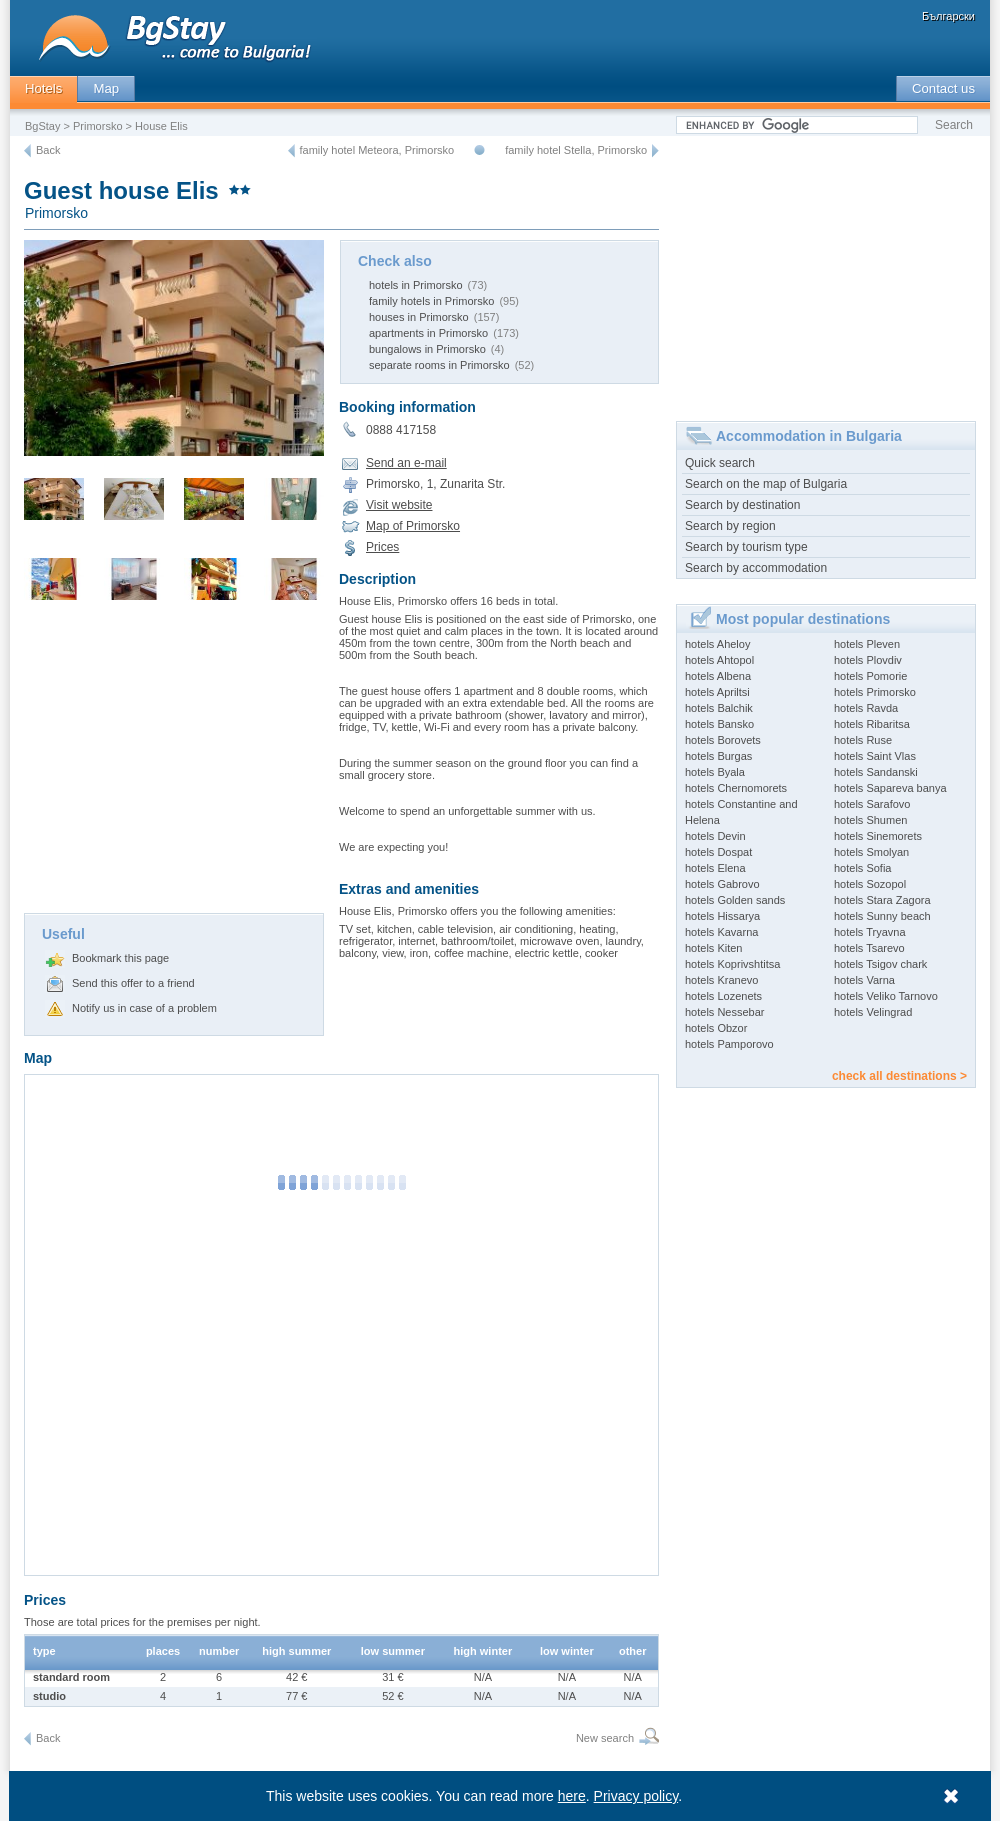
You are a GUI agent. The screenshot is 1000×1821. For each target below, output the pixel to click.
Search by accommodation (756, 568)
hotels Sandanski (876, 772)
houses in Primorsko (419, 317)
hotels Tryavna (870, 932)
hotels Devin (715, 836)
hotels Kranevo (721, 980)
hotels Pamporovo (729, 1044)
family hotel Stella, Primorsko (576, 150)
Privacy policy (636, 1796)
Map (106, 88)
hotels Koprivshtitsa (732, 964)
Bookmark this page (120, 958)
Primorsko (98, 126)
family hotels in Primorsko (431, 301)
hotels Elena (715, 868)
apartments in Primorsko (428, 333)
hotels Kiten (713, 948)
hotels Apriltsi (717, 692)
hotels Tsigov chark (880, 964)
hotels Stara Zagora (882, 900)
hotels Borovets (723, 740)
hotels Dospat (718, 852)
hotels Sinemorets (878, 836)
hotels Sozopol (870, 884)
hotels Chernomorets (736, 788)
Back (48, 150)
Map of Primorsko (413, 526)
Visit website (399, 505)
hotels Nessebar (725, 1012)
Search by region (730, 526)
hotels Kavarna (721, 932)
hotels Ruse (863, 740)
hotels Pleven (867, 644)
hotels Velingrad (873, 1012)
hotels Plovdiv (868, 660)
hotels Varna (864, 980)
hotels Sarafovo (872, 804)
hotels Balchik (719, 708)
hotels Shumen (870, 820)
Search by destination (742, 505)
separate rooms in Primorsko (439, 365)
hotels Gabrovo (722, 884)
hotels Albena (718, 676)
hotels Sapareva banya (890, 788)
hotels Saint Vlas (875, 756)
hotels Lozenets (723, 996)
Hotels (43, 88)
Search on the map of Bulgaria (766, 484)
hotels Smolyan (871, 852)
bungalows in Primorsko (427, 349)
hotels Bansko (719, 724)
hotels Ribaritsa (872, 724)
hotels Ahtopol (719, 660)
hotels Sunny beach (882, 916)
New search (605, 1738)
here (572, 1796)
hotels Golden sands (735, 900)
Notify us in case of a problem (144, 1008)
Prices (382, 547)
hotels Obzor (716, 1028)
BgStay (42, 126)
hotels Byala (715, 772)
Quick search (720, 463)
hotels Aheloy (717, 644)
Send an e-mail (406, 463)
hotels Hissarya (722, 916)
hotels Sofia (862, 868)
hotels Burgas (718, 756)
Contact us (943, 88)
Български (948, 16)
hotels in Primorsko (416, 285)
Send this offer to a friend (133, 983)
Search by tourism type (746, 547)
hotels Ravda (866, 708)
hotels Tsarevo (869, 948)
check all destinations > (899, 1076)
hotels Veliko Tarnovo (886, 996)
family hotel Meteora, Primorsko (377, 150)
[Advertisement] (174, 763)
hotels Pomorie (870, 676)
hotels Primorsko (875, 692)
